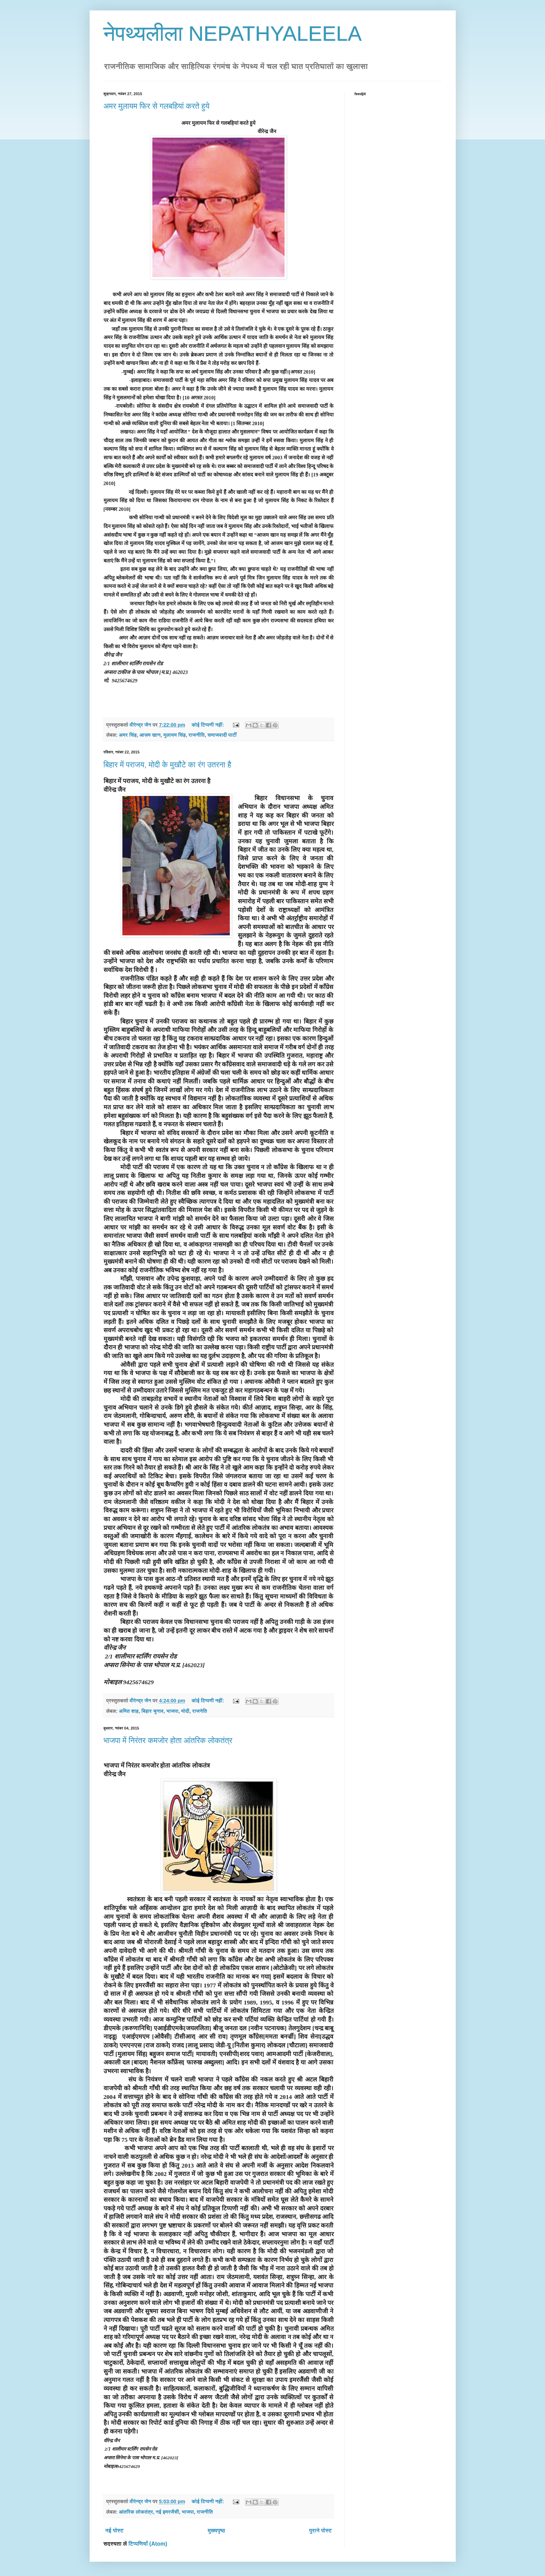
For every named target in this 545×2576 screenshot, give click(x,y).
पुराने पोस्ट (320, 2530)
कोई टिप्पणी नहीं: (208, 725)
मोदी (185, 1711)
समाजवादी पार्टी (222, 735)
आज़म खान (149, 735)
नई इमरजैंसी (167, 2512)
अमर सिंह (128, 735)
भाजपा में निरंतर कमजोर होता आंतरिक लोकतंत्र (168, 1740)
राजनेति (199, 1711)
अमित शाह (128, 1711)
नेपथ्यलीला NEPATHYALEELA (233, 33)
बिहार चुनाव (152, 1711)
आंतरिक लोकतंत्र (136, 2512)
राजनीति (197, 735)
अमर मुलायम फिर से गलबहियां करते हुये (157, 106)
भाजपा (172, 1711)
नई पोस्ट (114, 2530)
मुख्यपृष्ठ (216, 2530)
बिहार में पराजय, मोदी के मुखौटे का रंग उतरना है (168, 764)
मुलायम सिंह (174, 735)
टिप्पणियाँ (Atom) (147, 2544)
